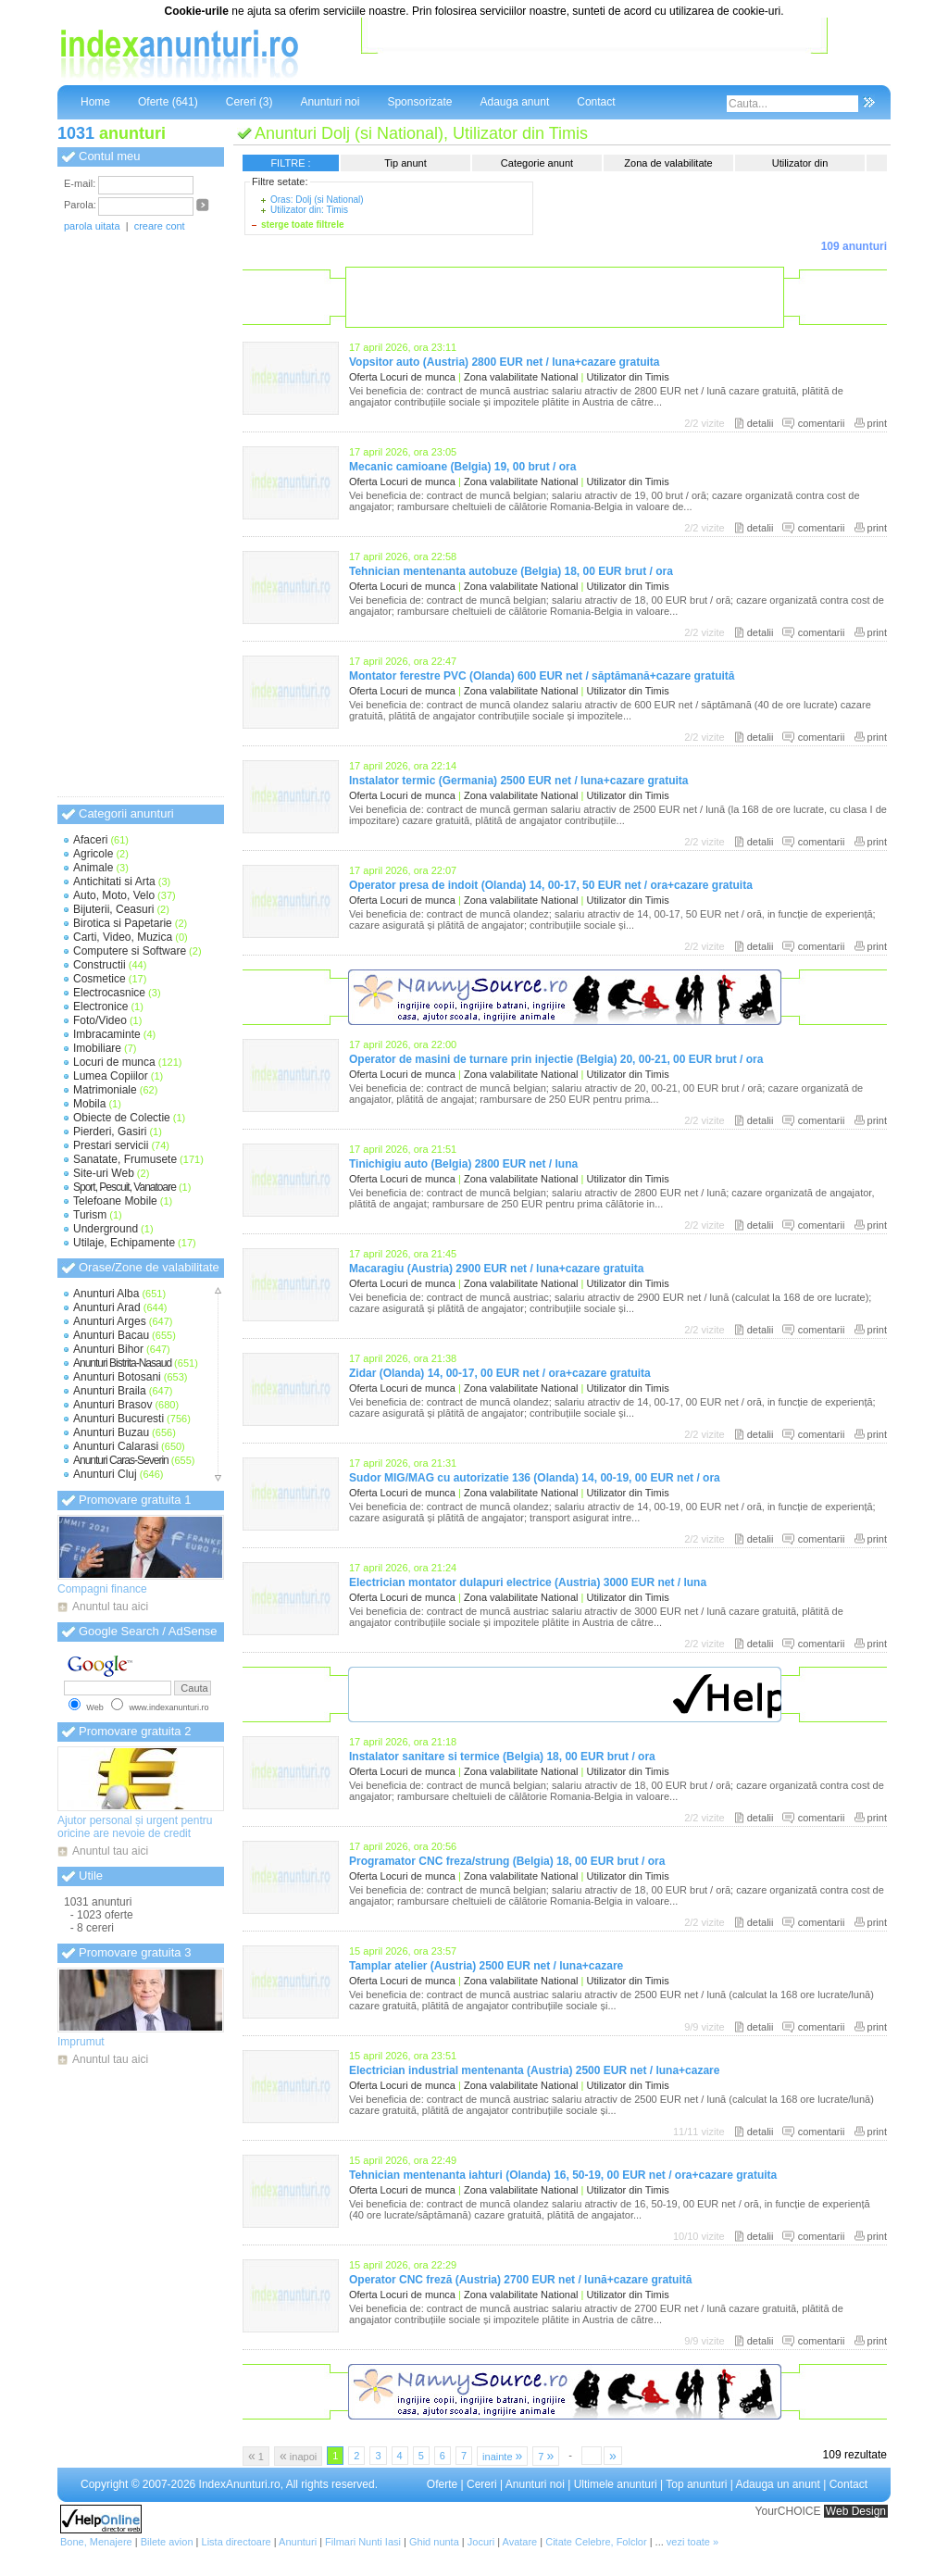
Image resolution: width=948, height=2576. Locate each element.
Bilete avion (167, 2541)
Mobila (89, 1103)
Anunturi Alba (106, 1293)
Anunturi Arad (107, 1307)
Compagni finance (102, 1588)
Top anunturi (696, 2484)
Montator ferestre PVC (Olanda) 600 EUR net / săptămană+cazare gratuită (541, 675)
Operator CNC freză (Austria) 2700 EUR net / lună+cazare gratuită (520, 2279)
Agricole (93, 853)
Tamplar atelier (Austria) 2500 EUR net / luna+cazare (486, 1965)
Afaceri (90, 839)
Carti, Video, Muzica (122, 937)
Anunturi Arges (109, 1321)
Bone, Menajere (96, 2541)
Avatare (520, 2541)
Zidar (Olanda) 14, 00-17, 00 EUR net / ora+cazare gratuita (500, 1373)
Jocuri (481, 2541)
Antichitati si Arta (114, 881)
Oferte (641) (168, 101)
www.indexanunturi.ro (168, 1707)
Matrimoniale (105, 1089)
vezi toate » (692, 2541)
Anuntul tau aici (110, 1606)
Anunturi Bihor (108, 1349)
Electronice (100, 1006)
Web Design (856, 2511)
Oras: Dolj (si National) (317, 199)
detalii (760, 423)
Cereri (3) (249, 101)
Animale (93, 867)
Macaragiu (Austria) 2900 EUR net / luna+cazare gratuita (496, 1268)
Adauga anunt (514, 101)
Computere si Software (129, 950)
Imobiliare (97, 1048)
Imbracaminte (107, 1034)
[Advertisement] (594, 54)
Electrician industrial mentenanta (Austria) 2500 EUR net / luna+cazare (534, 2070)
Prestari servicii (110, 1145)
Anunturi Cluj (105, 1474)
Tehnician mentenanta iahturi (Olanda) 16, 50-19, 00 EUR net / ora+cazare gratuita (563, 2175)
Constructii (99, 964)
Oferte (442, 2484)
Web (94, 1707)
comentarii (821, 423)
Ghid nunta (434, 2541)
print (877, 423)
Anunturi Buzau (111, 1432)
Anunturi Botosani (117, 1376)
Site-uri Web (103, 1173)
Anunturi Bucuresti (118, 1418)
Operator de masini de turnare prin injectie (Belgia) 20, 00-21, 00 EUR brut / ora (556, 1059)
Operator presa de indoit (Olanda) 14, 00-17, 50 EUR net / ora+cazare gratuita (551, 885)
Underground (105, 1228)
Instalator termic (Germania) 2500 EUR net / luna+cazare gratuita (518, 780)
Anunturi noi (329, 101)
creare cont (159, 225)
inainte (502, 2455)
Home (95, 101)
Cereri (482, 2484)
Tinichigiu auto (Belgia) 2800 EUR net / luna (463, 1163)
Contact (596, 101)
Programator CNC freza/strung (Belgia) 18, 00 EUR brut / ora (507, 1861)
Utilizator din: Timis (309, 210)
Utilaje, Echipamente (124, 1242)
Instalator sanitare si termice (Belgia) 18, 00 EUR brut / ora (502, 1756)
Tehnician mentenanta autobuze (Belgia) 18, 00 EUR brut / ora (511, 571)
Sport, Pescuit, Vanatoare (124, 1187)
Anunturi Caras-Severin (120, 1460)
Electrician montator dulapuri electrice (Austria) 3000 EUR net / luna (527, 1582)
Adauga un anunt (777, 2484)
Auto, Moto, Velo (114, 895)
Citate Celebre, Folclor (595, 2541)
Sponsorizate (419, 101)
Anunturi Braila (109, 1390)
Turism (89, 1214)
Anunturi (298, 2541)
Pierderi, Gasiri (109, 1131)
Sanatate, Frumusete (125, 1159)
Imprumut (81, 2041)
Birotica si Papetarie (122, 923)
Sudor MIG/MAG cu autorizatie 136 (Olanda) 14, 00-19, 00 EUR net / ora (534, 1477)
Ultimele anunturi (615, 2484)
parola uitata (92, 225)
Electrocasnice (109, 992)
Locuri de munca (114, 1062)
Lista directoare (236, 2541)
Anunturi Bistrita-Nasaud (122, 1363)
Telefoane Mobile (115, 1200)
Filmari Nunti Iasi (363, 2541)
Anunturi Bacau (111, 1335)
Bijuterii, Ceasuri (113, 909)
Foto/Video (100, 1020)
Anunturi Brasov (112, 1404)
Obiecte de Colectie (121, 1117)
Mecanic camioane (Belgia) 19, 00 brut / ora (462, 466)
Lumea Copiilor (110, 1075)
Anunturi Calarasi (115, 1446)
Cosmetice (99, 978)
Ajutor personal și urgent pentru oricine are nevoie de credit (134, 1827)
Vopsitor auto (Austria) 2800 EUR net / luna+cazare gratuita (504, 362)
